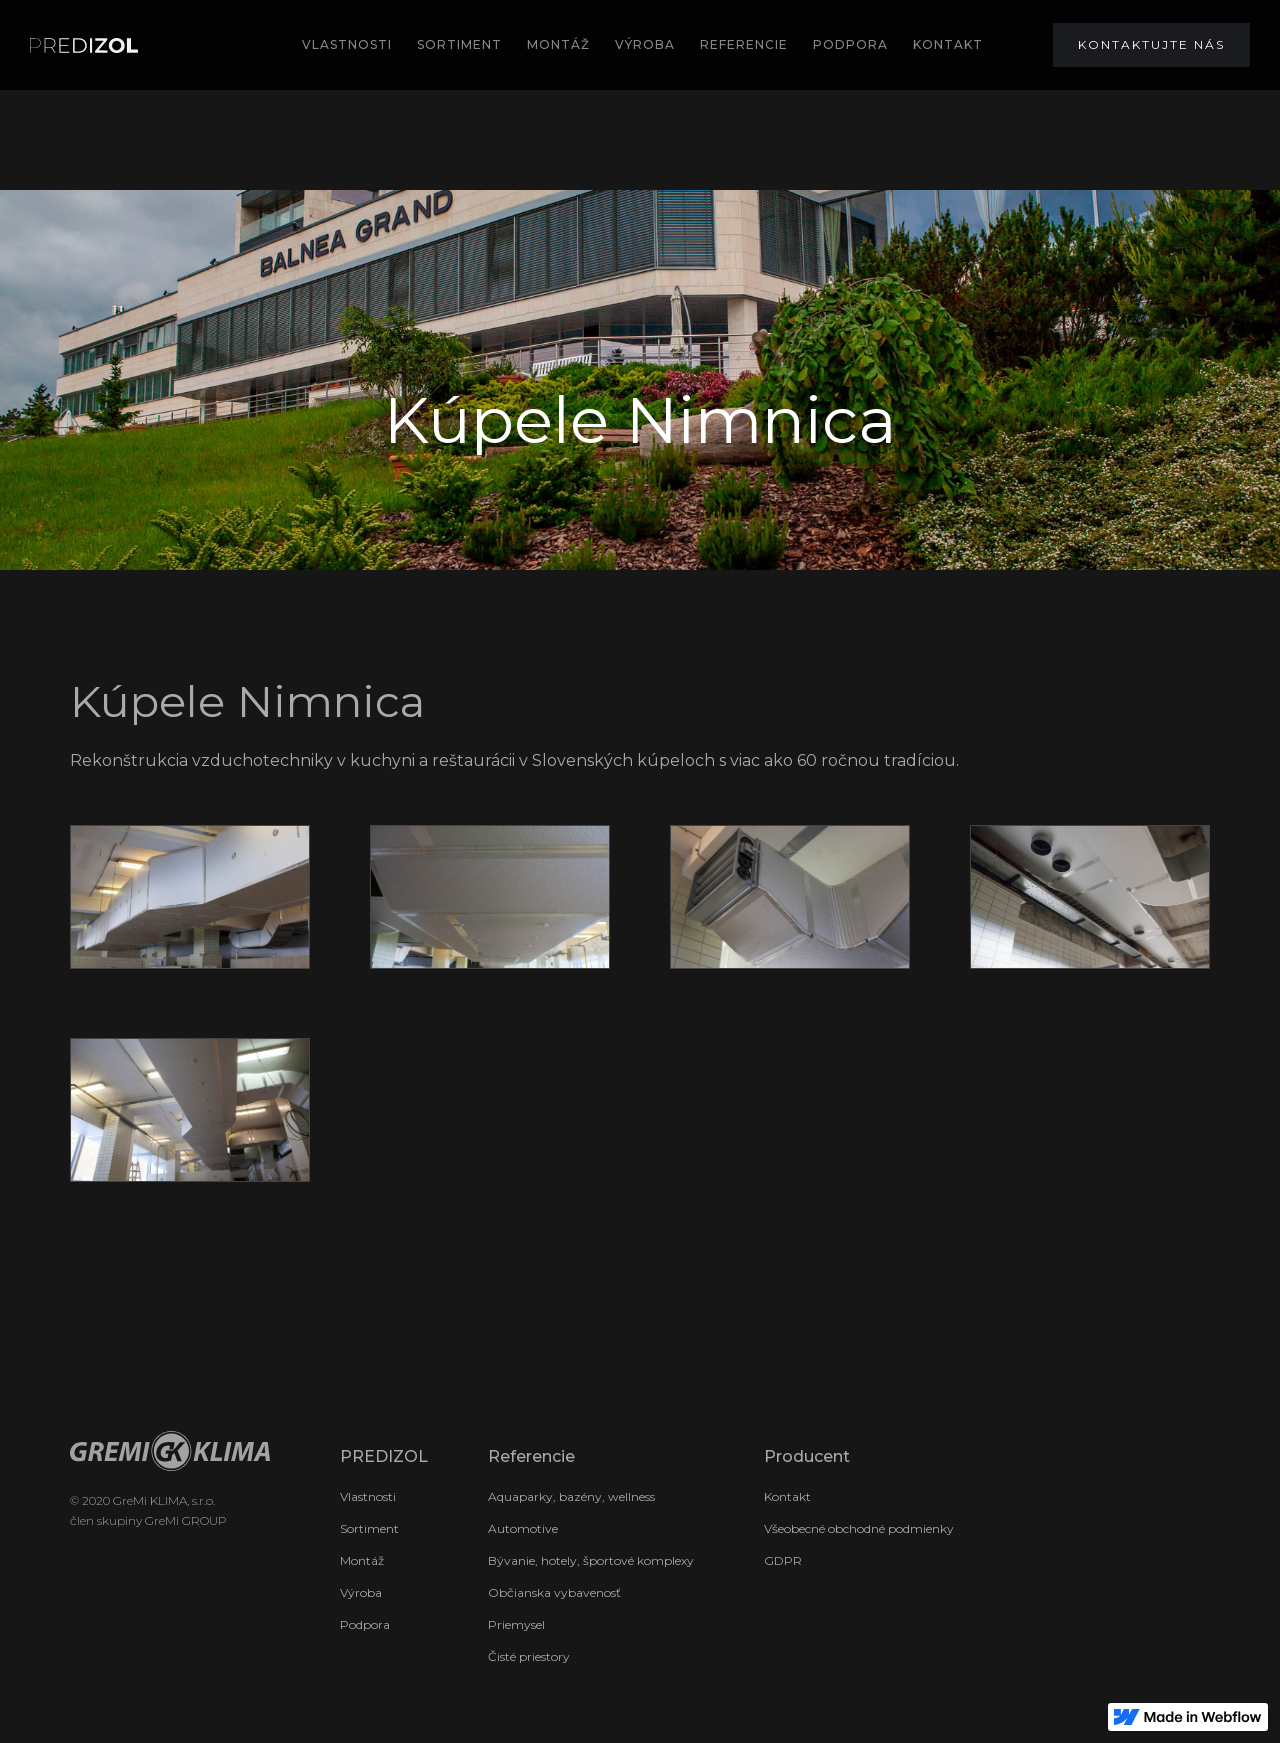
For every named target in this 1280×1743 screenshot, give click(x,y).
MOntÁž (558, 44)
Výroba (361, 1592)
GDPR (783, 1560)
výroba (645, 44)
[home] (84, 45)
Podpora (365, 1624)
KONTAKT (948, 44)
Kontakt (787, 1496)
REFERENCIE (744, 44)
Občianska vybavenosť (554, 1592)
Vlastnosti (347, 44)
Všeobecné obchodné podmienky (859, 1528)
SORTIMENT (459, 44)
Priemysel (516, 1624)
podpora (850, 44)
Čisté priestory (529, 1656)
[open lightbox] (190, 897)
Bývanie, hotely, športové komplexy (591, 1560)
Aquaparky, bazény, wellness (571, 1496)
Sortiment (369, 1528)
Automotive (523, 1528)
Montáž (362, 1560)
